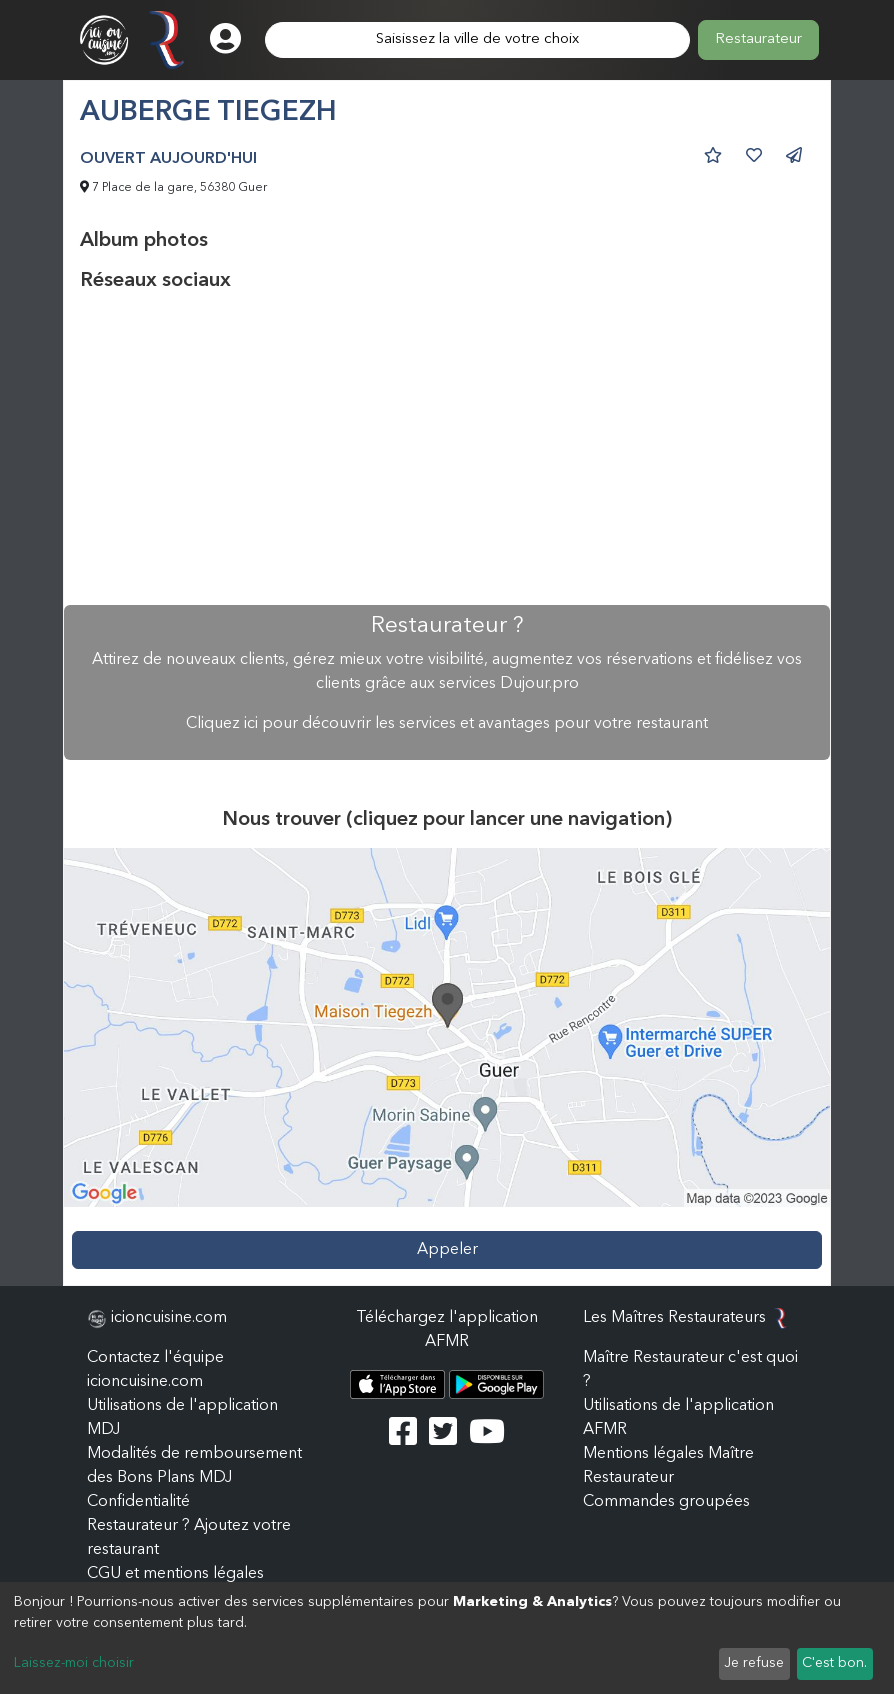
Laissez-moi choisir (74, 1663)
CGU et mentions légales (175, 1574)
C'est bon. (834, 1663)
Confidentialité (138, 1502)
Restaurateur (758, 39)
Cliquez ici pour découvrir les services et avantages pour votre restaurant (447, 724)
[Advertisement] (447, 449)
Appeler (447, 1250)
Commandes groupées (666, 1502)
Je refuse (754, 1663)
